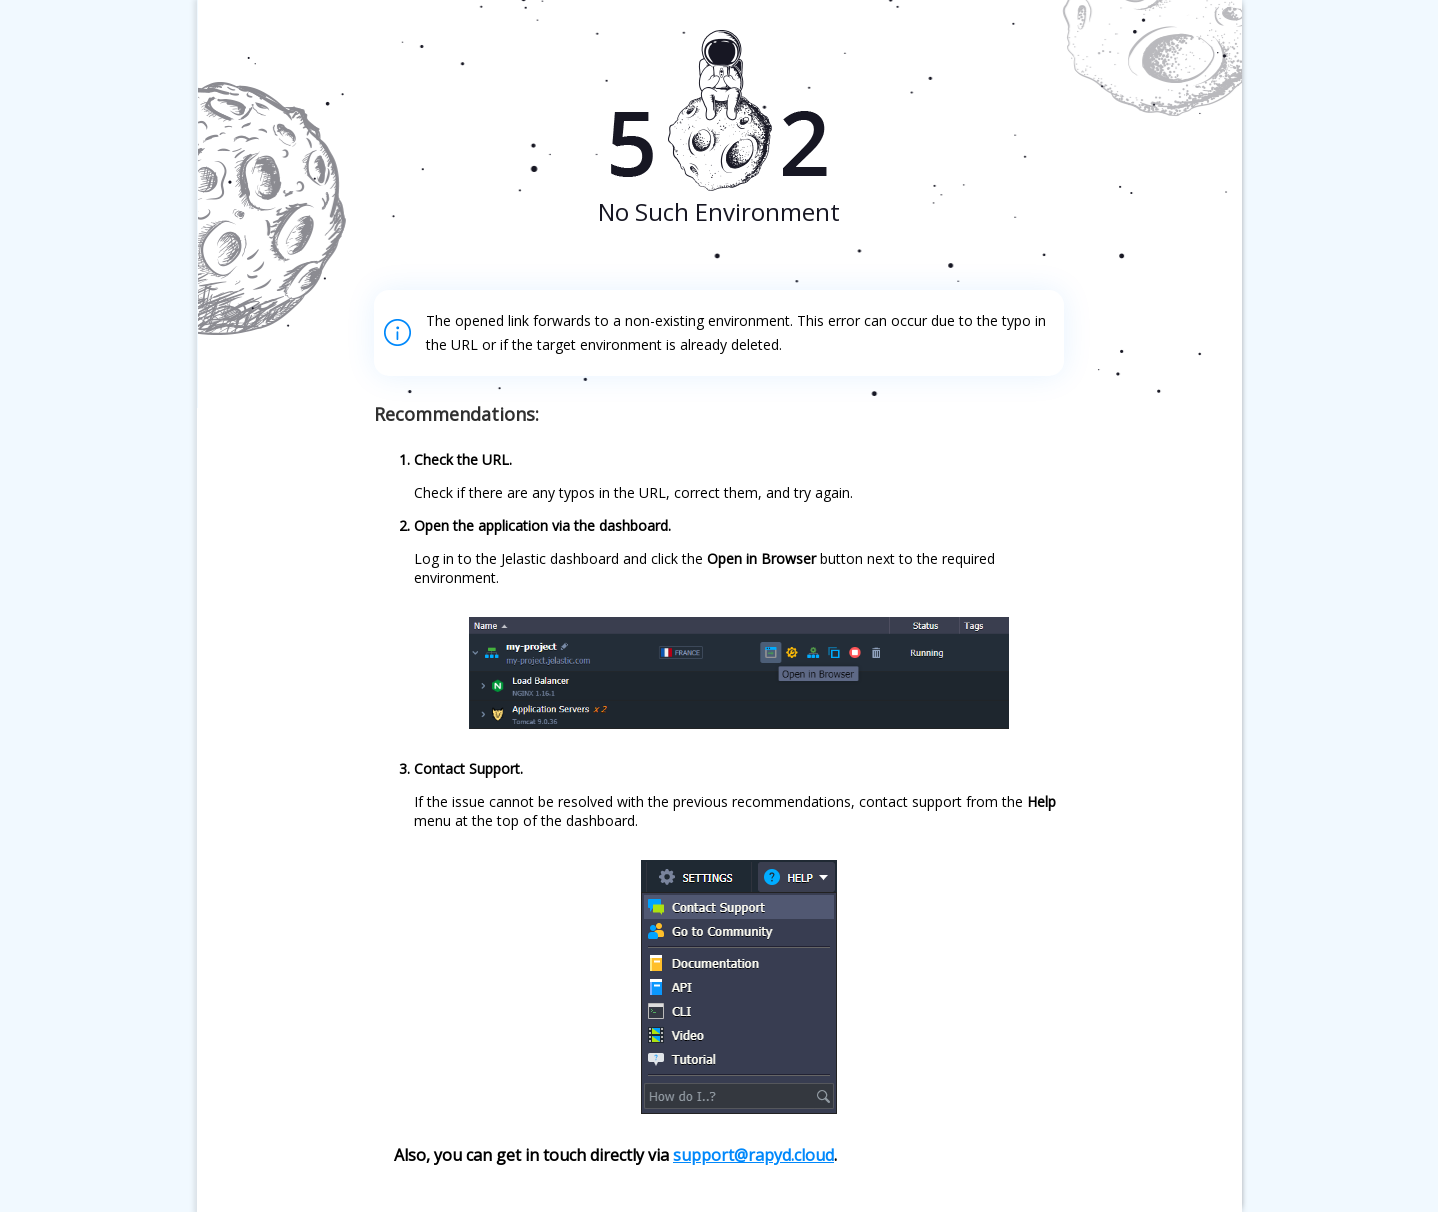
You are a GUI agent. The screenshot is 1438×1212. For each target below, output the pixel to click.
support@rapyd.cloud (753, 1155)
